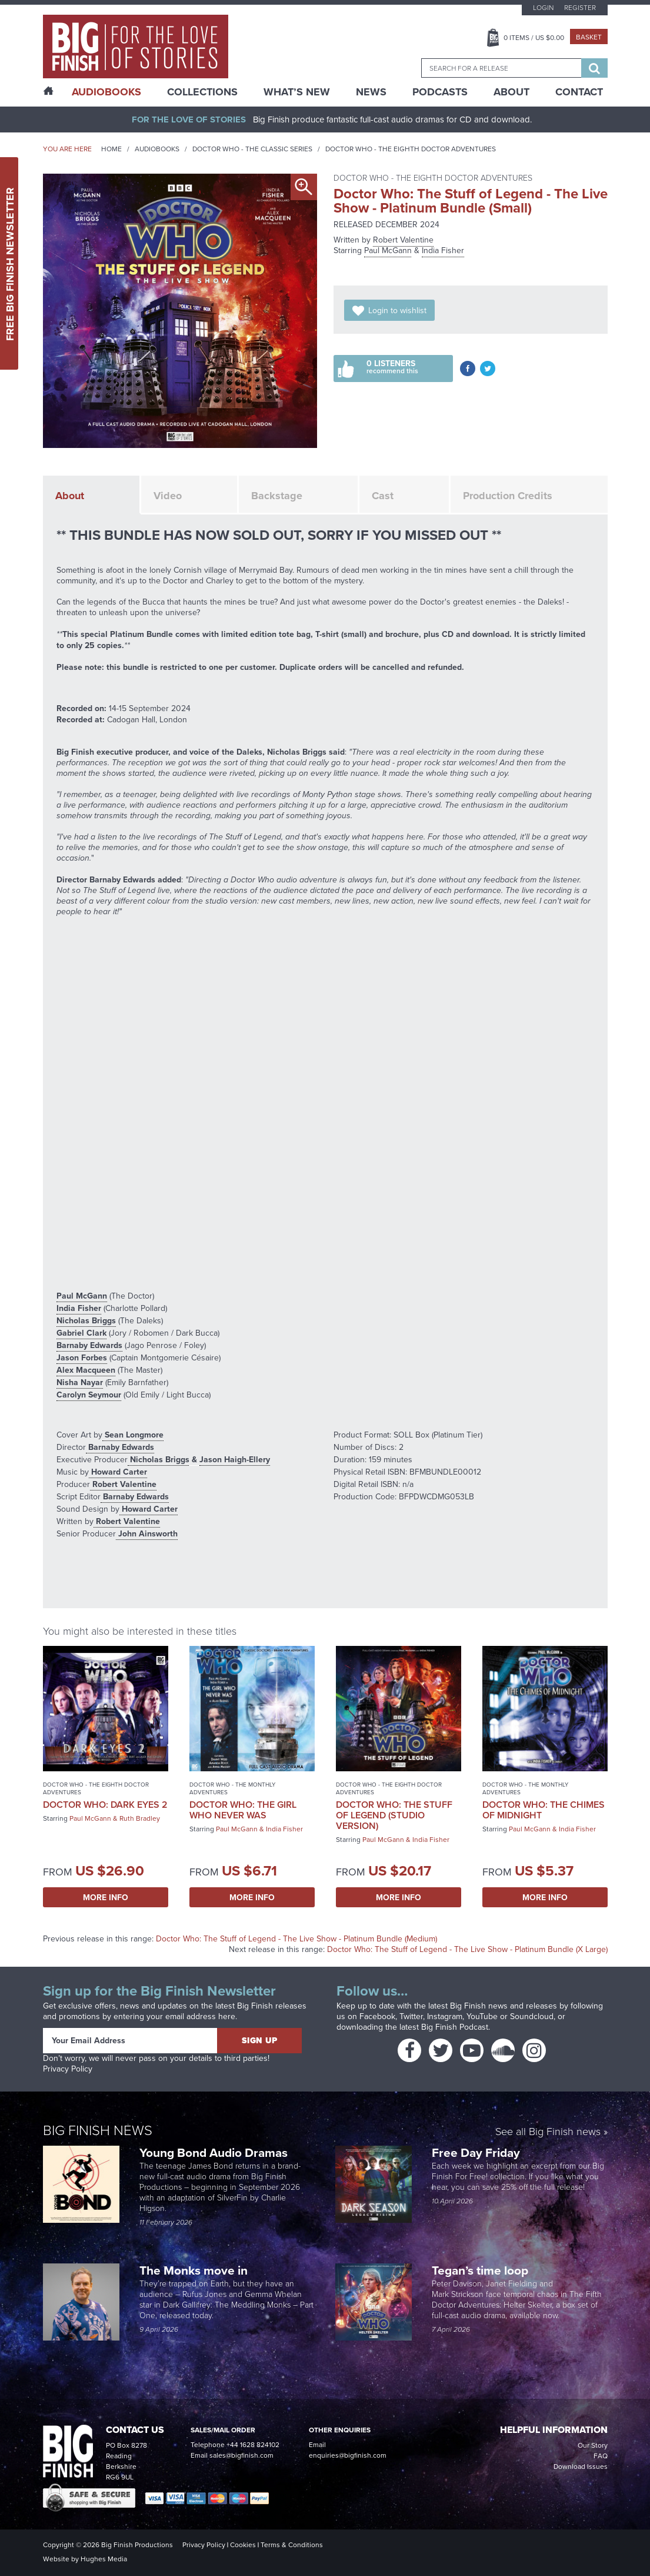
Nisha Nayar (79, 1382)
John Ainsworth (147, 1533)
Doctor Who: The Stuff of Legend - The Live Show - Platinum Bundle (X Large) (467, 1949)
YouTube (482, 2016)
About (511, 92)
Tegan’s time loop (481, 2270)
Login (543, 7)
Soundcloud (532, 2016)
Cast (383, 495)
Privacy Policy (67, 2069)
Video (168, 495)
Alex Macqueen (85, 1370)
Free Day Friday (476, 2152)
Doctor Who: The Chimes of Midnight (543, 1810)
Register (580, 7)
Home (111, 149)
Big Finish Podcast (454, 2027)
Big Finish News (97, 2129)
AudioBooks (106, 92)
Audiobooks (157, 149)
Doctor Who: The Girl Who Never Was (242, 1810)
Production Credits (507, 495)
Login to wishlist (397, 310)
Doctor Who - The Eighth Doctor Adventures (410, 149)
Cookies (243, 2545)
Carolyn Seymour (88, 1394)
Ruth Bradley (139, 1818)
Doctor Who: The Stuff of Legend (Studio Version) (394, 1815)
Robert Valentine (403, 240)
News (371, 92)
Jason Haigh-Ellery (234, 1459)
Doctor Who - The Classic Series (252, 149)
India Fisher (443, 250)
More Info (105, 1897)
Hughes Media (104, 2559)
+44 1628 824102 (252, 2444)
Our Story (593, 2445)
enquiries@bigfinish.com (347, 2455)
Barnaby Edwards (89, 1345)
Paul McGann (388, 250)
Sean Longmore (133, 1434)
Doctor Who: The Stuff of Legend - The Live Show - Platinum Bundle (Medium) (296, 1939)
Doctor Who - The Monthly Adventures (232, 1788)
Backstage (276, 495)
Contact (579, 92)
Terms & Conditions (292, 2545)
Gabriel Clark (81, 1333)
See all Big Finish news (548, 2131)
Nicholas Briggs (86, 1320)
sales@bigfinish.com (241, 2455)
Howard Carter (118, 1472)
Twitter (411, 2016)
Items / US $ (534, 37)
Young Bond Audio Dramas (215, 2152)
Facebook (377, 2016)
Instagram (444, 2016)
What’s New (297, 92)
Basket (589, 37)
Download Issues (581, 2466)
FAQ (601, 2456)
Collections (202, 92)
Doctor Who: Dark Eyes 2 (105, 1804)
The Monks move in (193, 2270)
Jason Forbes (81, 1357)
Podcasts (440, 92)
